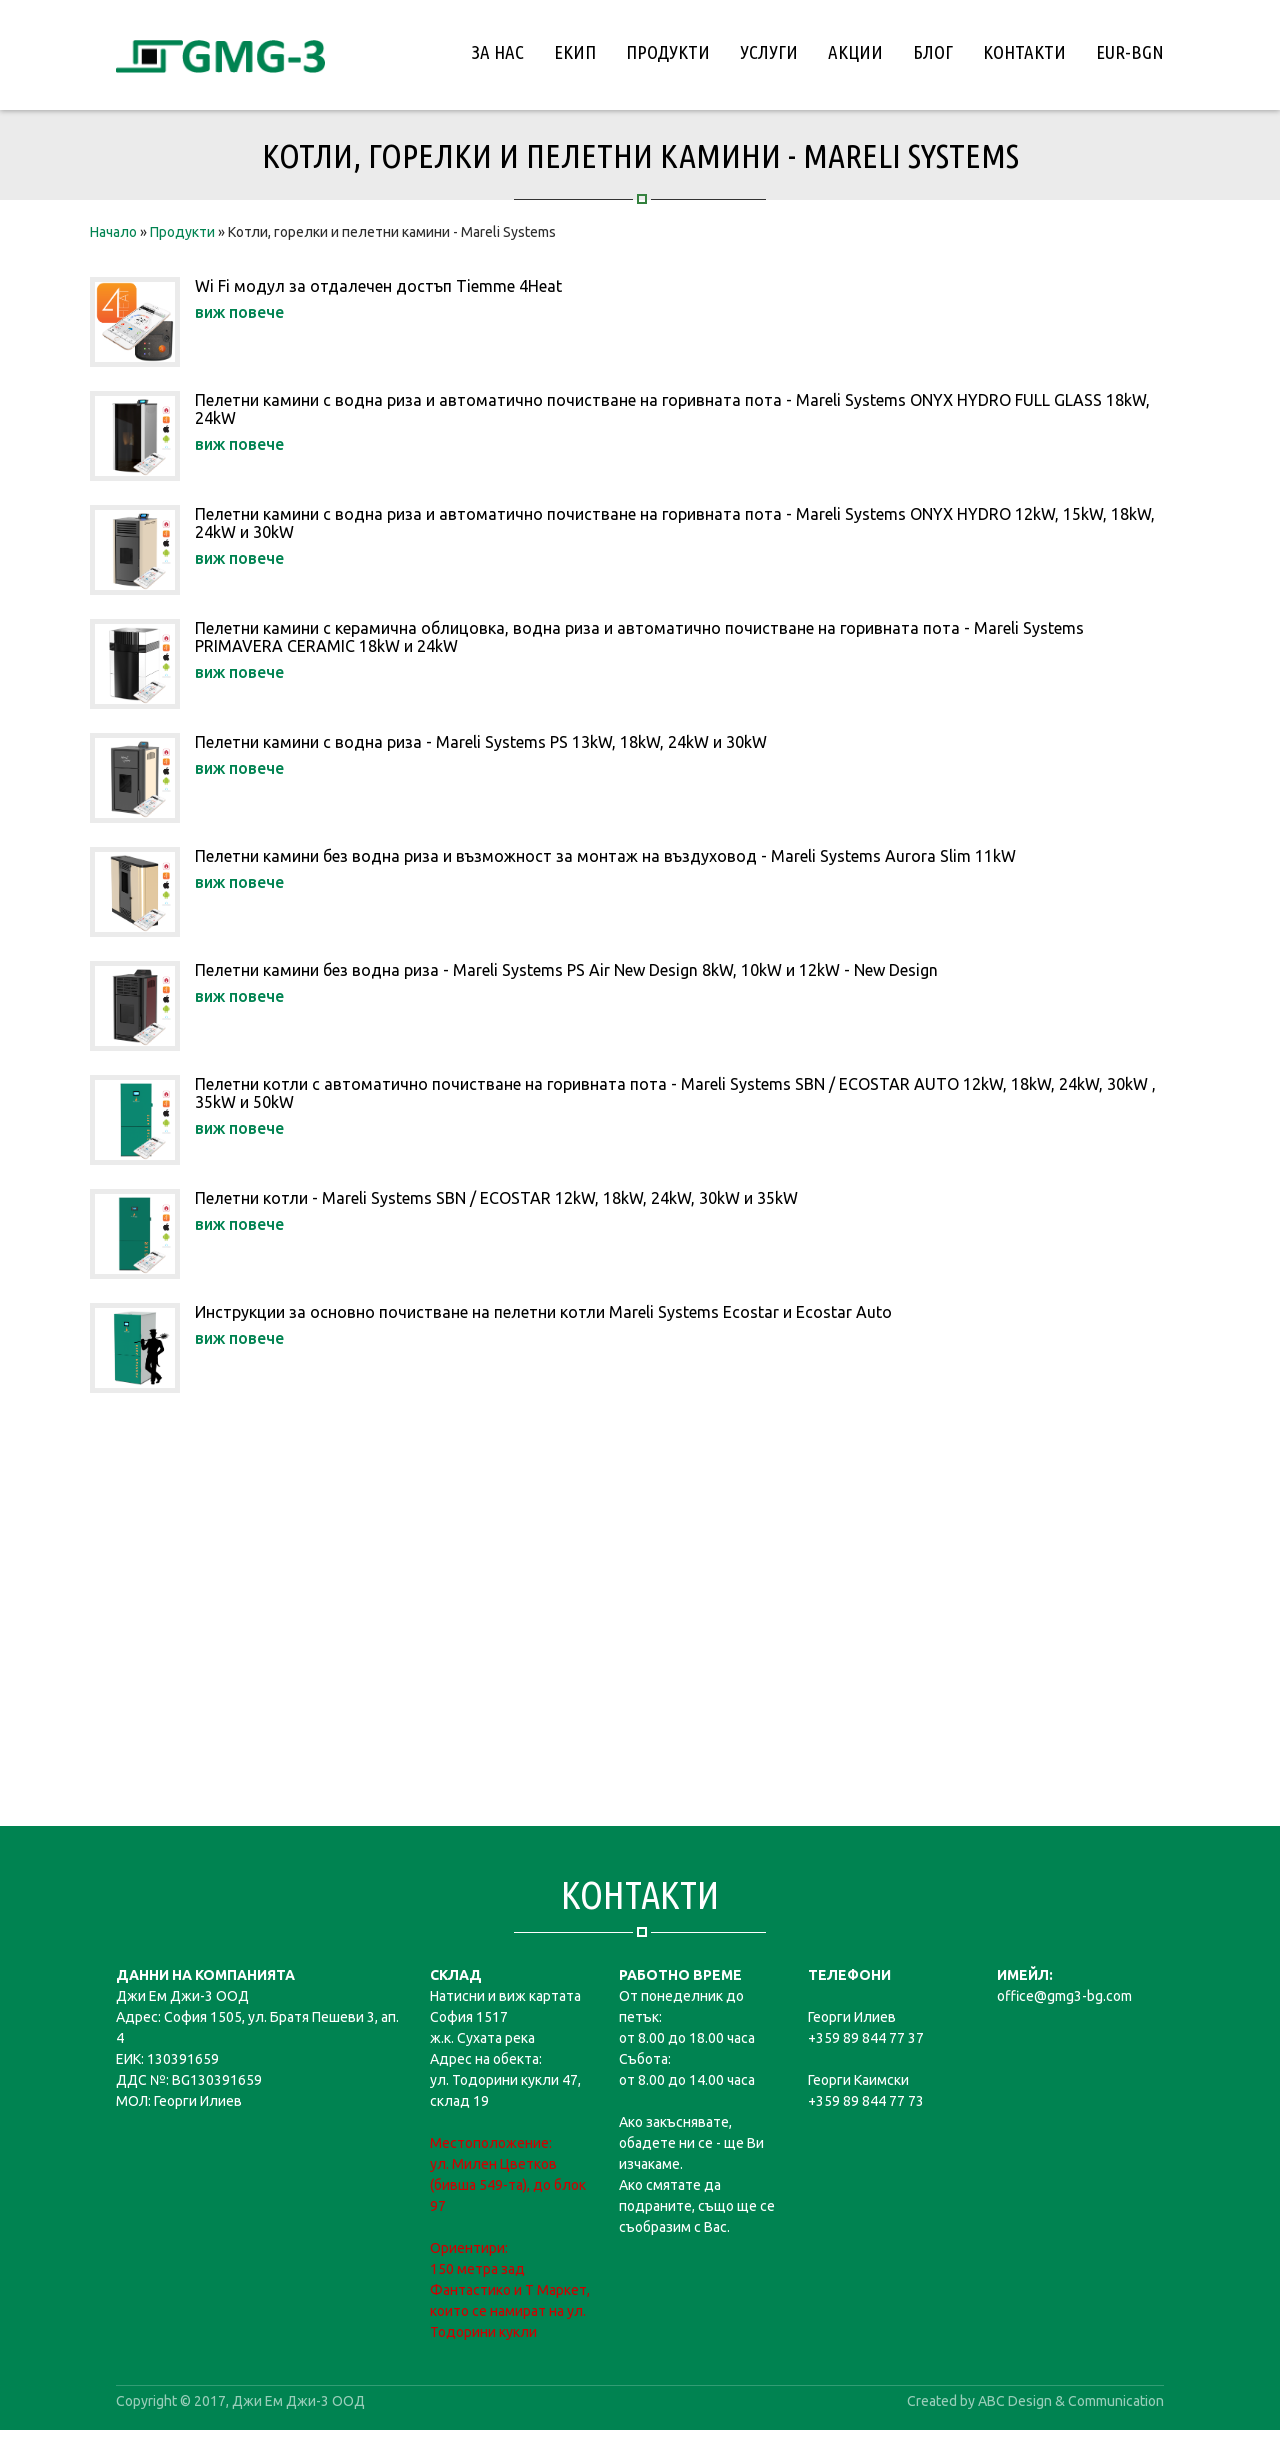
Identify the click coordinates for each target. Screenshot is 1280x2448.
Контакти (1024, 52)
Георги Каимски (858, 2080)
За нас (498, 52)
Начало (113, 232)
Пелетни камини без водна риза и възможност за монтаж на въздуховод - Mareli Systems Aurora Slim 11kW (605, 856)
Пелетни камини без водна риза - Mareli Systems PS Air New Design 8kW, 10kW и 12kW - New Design (566, 970)
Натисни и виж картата (505, 1996)
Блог (933, 52)
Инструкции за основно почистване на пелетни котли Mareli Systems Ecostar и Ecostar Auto (543, 1312)
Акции (855, 52)
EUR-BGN (1130, 52)
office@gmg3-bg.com (1064, 1996)
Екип (575, 52)
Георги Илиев (852, 2017)
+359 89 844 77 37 (866, 2038)
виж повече (239, 312)
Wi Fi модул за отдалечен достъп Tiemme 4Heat (378, 286)
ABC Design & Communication (1071, 2401)
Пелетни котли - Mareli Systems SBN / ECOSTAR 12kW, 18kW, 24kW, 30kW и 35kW (496, 1198)
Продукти (668, 52)
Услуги (769, 52)
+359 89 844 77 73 (866, 2101)
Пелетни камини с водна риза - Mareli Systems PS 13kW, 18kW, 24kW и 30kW (481, 742)
